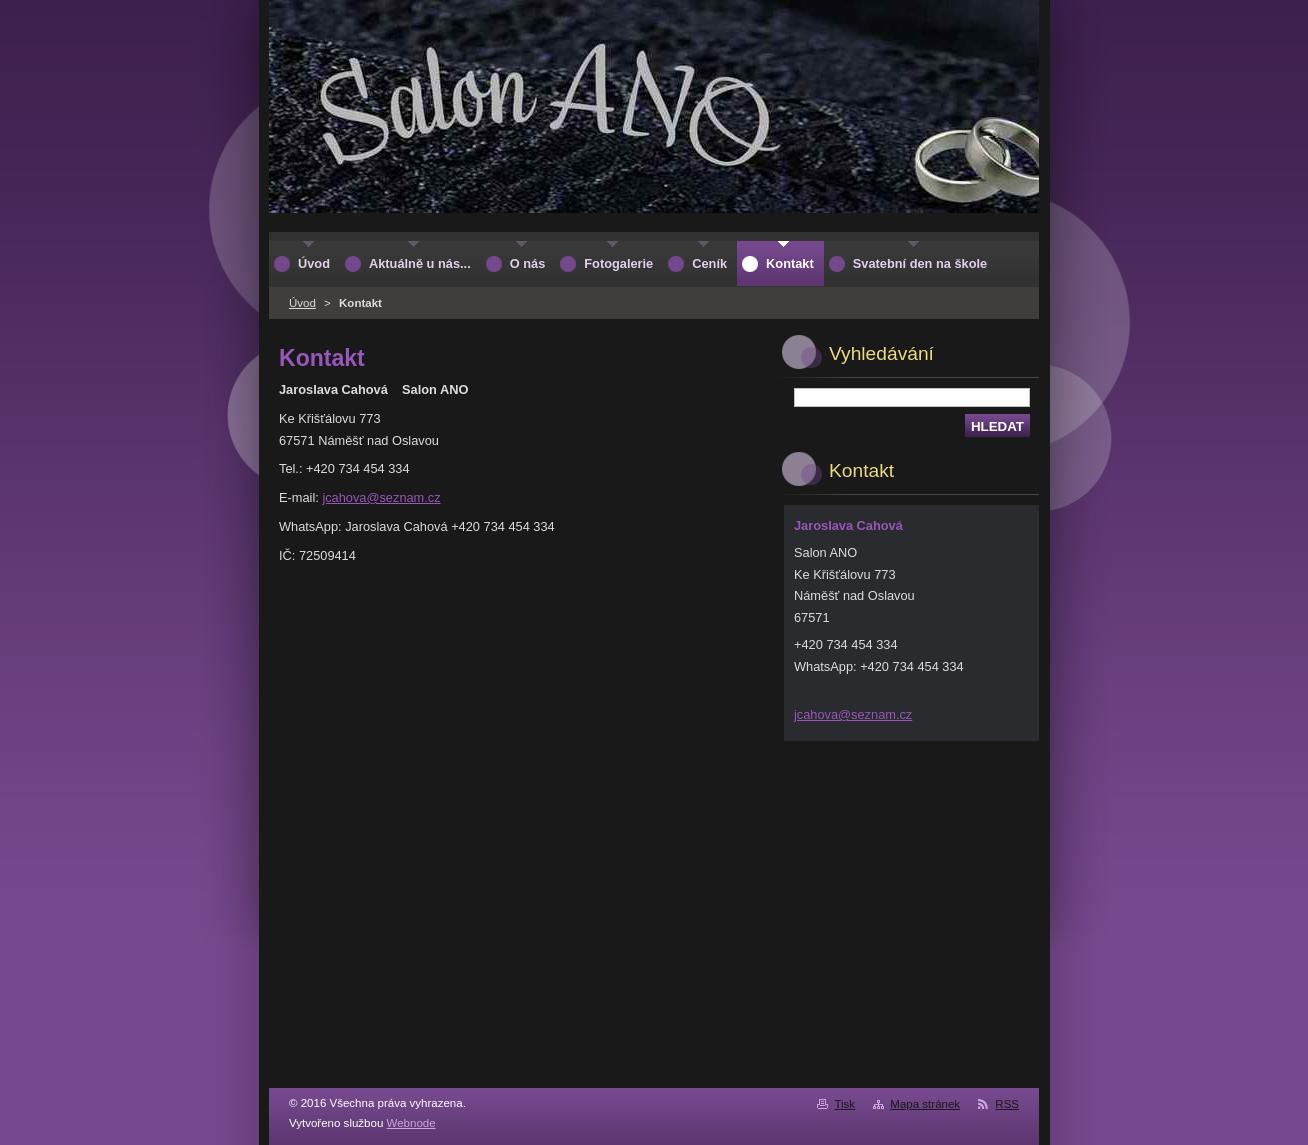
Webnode (411, 1123)
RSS (1007, 1104)
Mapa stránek (925, 1104)
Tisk (844, 1104)
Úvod (302, 303)
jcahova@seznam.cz (381, 497)
